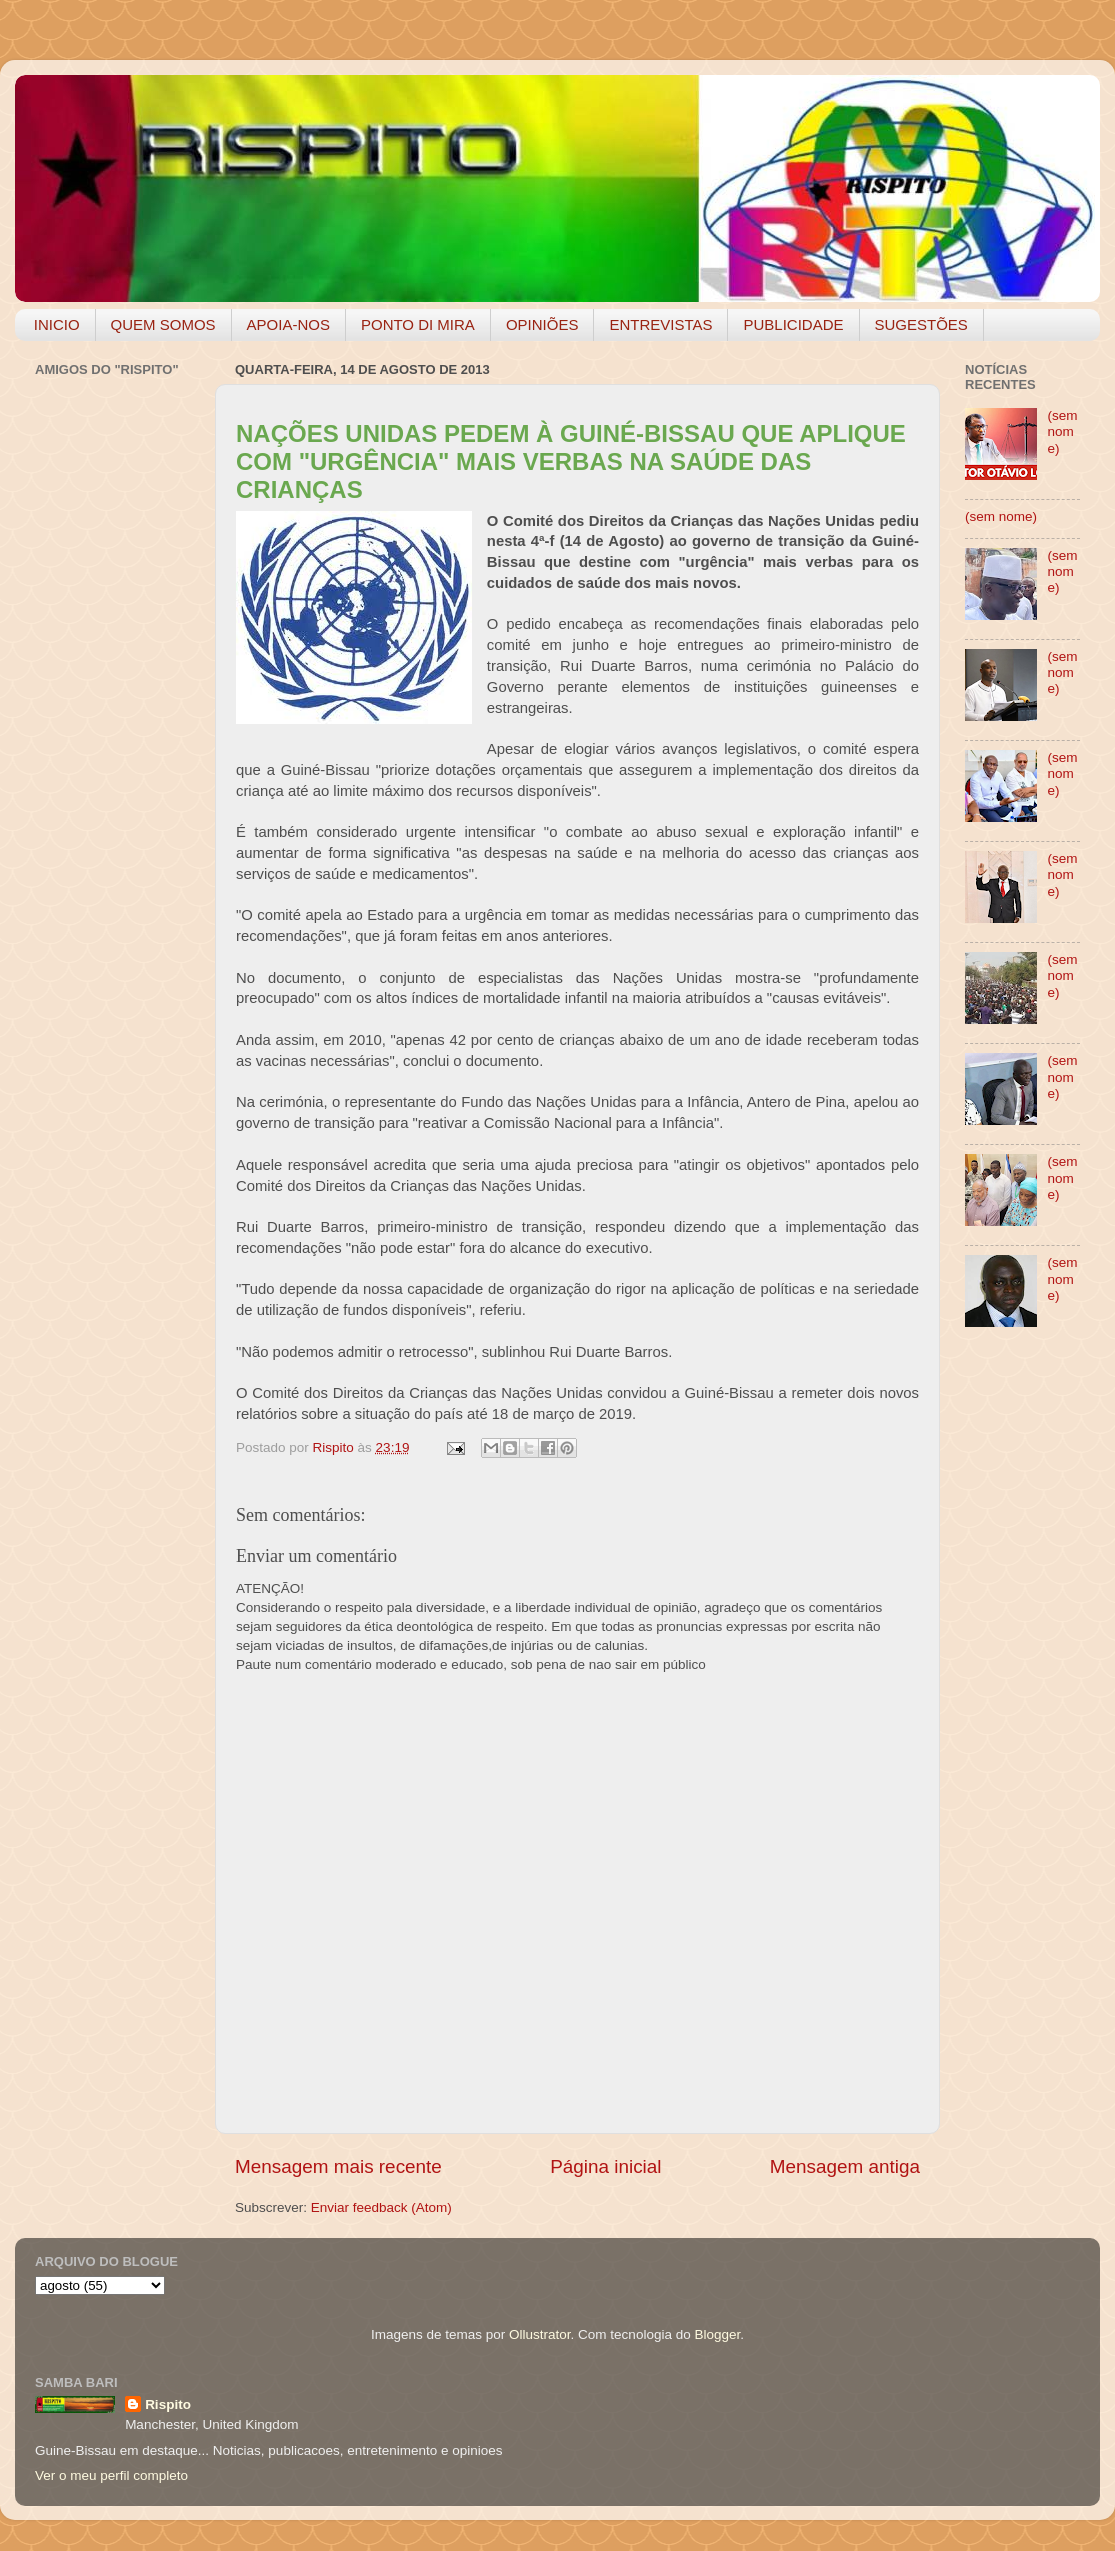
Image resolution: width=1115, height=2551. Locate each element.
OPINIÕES (542, 324)
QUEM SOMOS (163, 324)
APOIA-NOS (288, 324)
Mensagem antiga (845, 2166)
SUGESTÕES (921, 324)
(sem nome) (1062, 431)
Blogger (717, 2334)
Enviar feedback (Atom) (381, 2207)
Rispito (168, 2404)
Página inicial (605, 2166)
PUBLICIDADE (793, 324)
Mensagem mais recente (338, 2166)
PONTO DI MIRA (418, 324)
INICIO (57, 324)
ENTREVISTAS (660, 324)
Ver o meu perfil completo (111, 2475)
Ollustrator (540, 2334)
